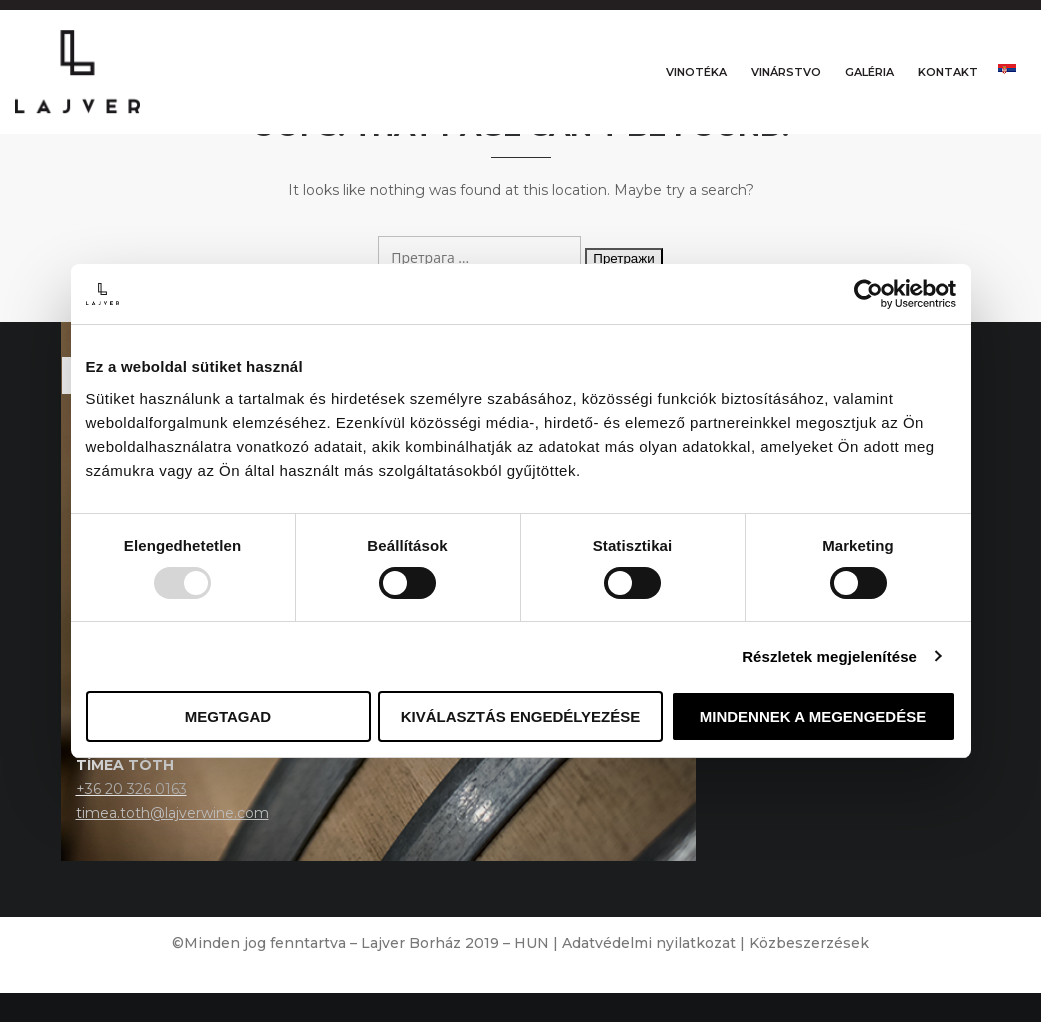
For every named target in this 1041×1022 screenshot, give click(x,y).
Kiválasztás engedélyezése (521, 716)
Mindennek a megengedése (813, 716)
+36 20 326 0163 (131, 818)
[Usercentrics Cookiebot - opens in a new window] (868, 294)
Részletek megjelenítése (829, 656)
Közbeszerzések (809, 972)
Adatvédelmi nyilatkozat (649, 972)
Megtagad (228, 716)
